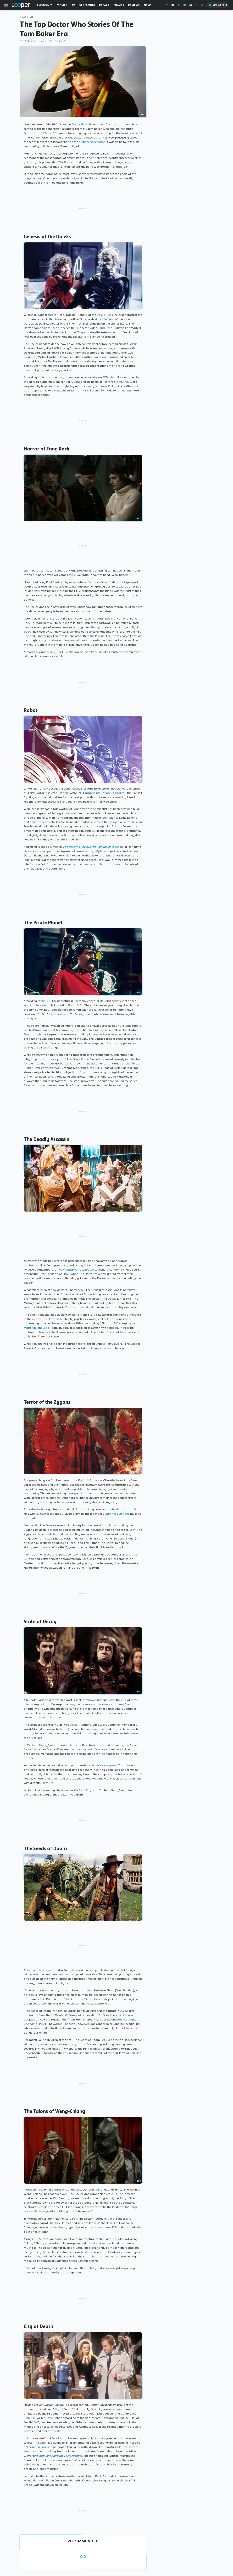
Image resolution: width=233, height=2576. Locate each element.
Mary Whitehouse (35, 1328)
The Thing (30, 2024)
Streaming (87, 5)
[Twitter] (178, 6)
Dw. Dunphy (29, 41)
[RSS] (202, 6)
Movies (62, 5)
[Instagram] (184, 6)
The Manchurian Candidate (75, 1270)
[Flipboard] (190, 6)
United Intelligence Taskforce (105, 793)
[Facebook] (167, 6)
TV (73, 5)
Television (26, 17)
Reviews (134, 5)
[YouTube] (172, 6)
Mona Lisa (39, 2447)
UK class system (106, 1765)
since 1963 (101, 319)
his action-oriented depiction (86, 142)
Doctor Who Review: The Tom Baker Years (92, 847)
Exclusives (45, 5)
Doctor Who (79, 124)
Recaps (104, 5)
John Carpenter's (128, 2019)
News (148, 5)
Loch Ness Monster (117, 1514)
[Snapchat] (196, 6)
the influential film (84, 1307)
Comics (118, 5)
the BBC (46, 1001)
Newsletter (217, 5)
